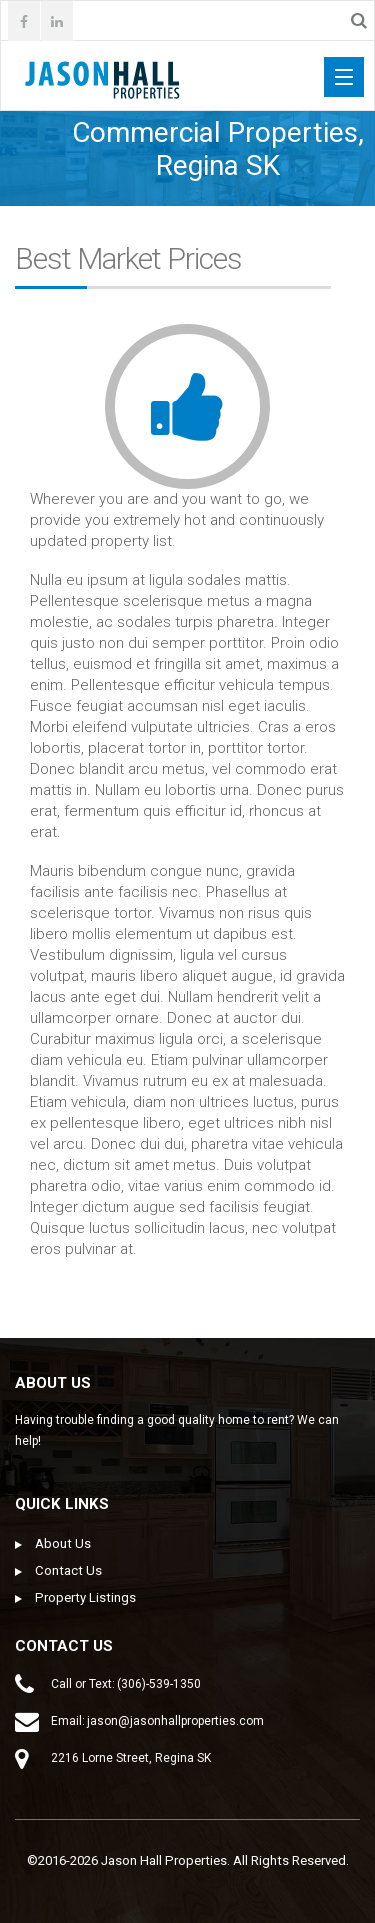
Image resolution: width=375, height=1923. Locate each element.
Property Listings (85, 1597)
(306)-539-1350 (159, 1684)
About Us (63, 1543)
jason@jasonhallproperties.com (175, 1721)
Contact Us (68, 1570)
